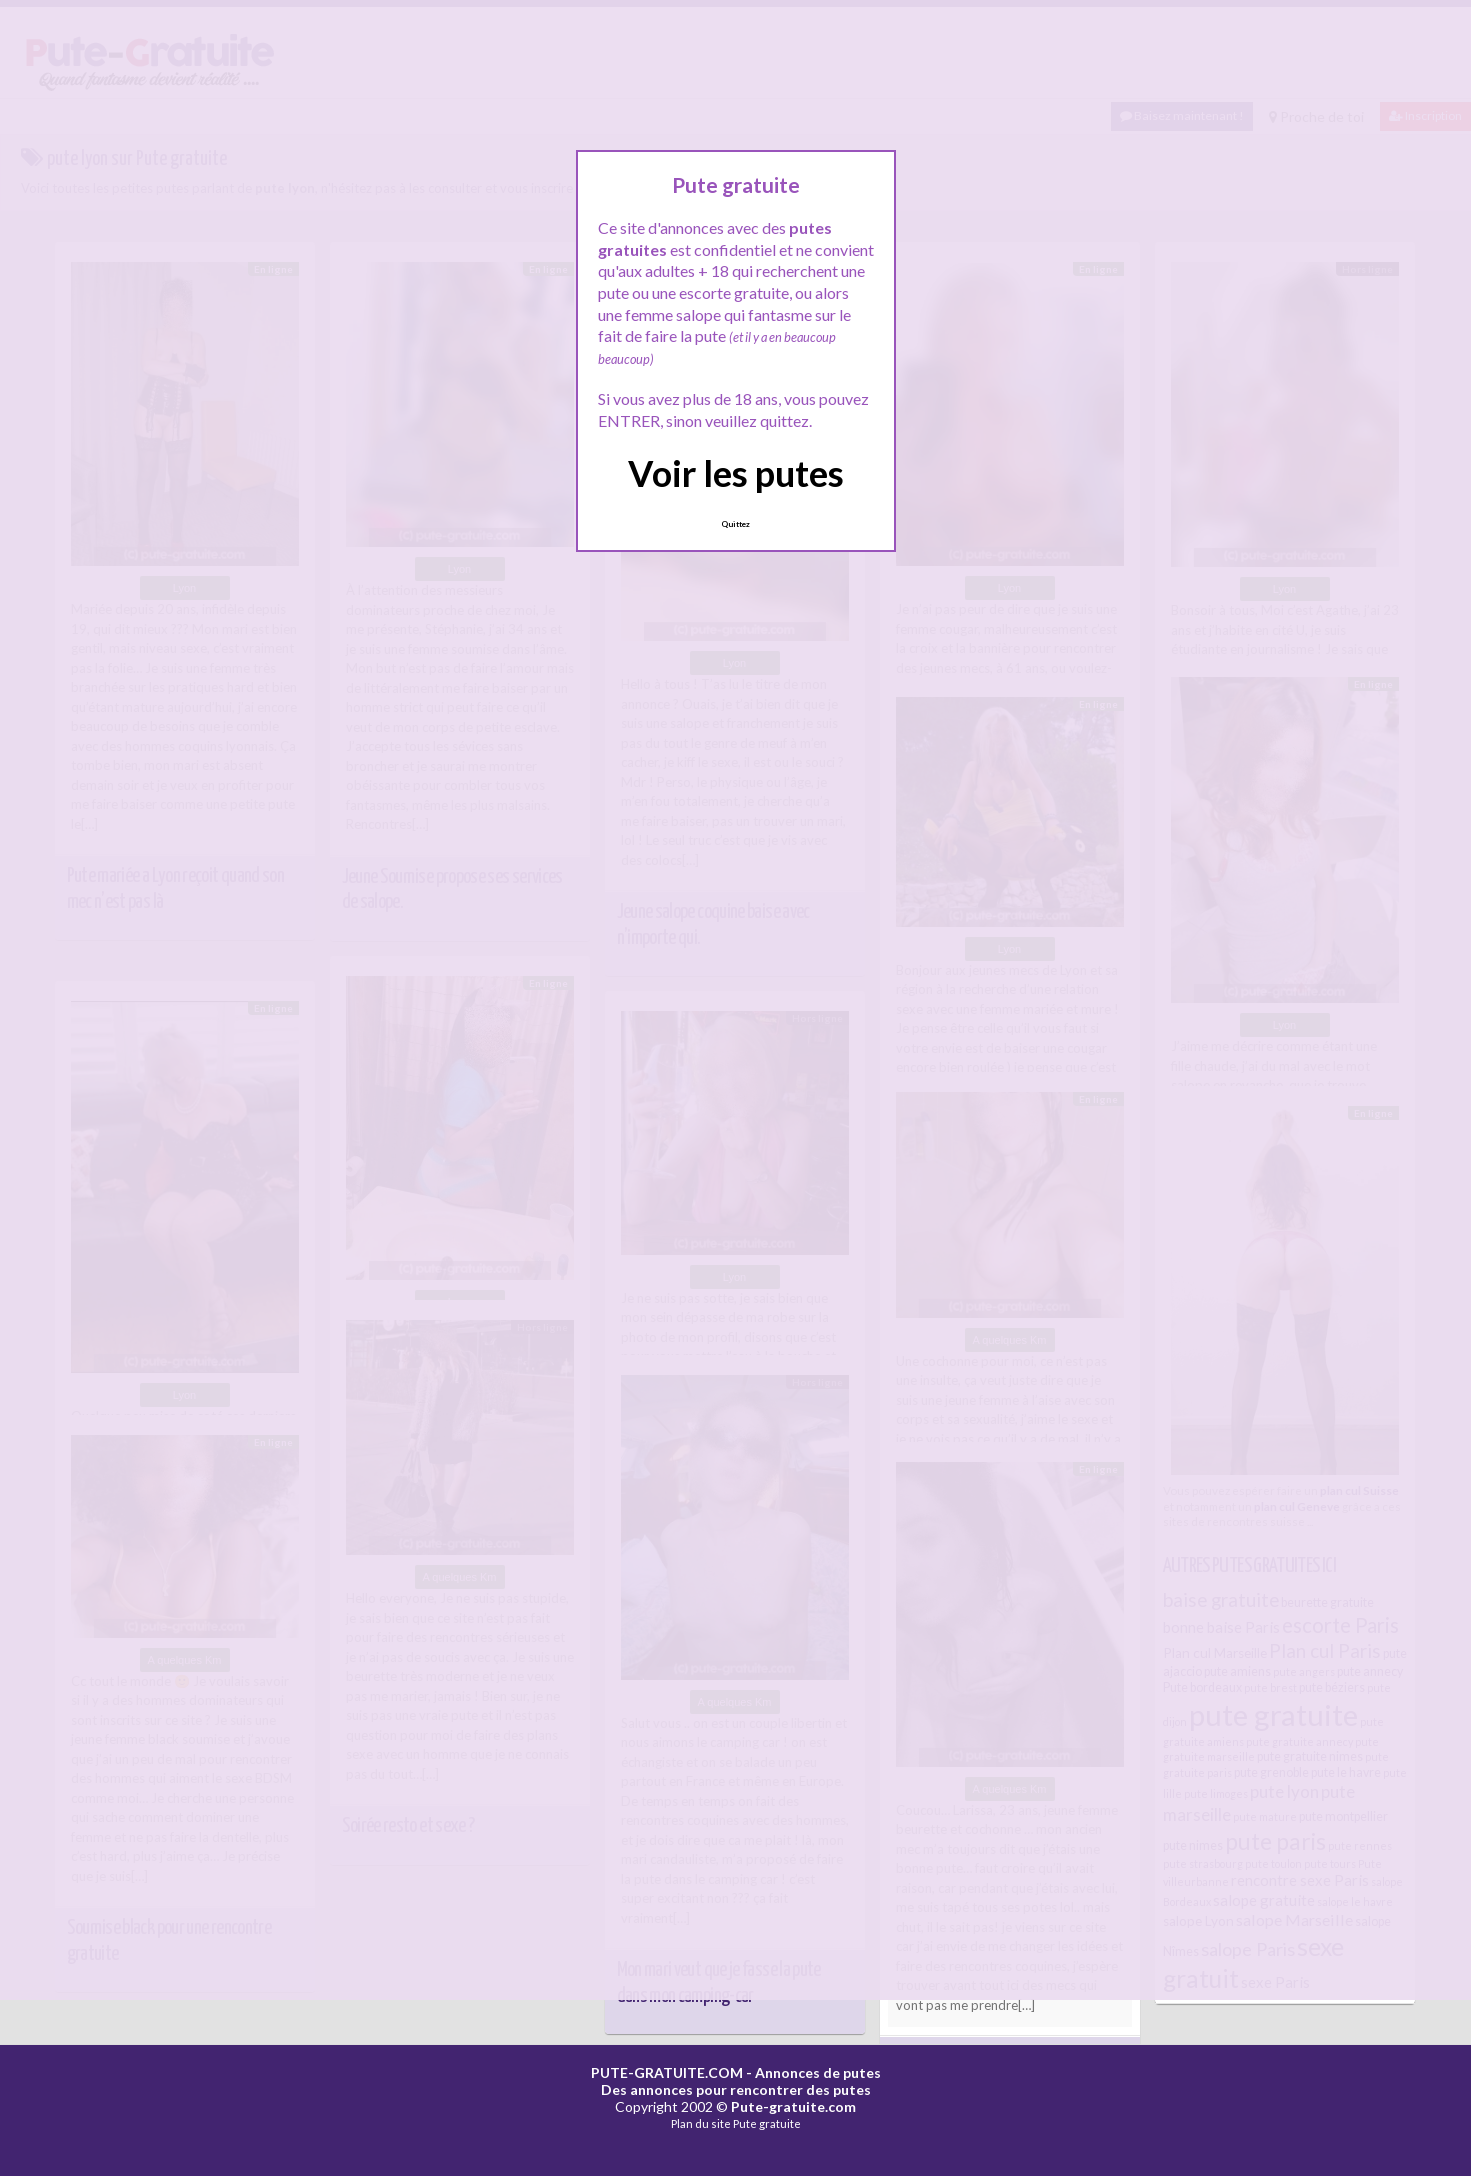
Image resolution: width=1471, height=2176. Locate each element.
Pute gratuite (767, 2123)
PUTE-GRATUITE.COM (667, 2072)
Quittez (735, 524)
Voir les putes (736, 473)
